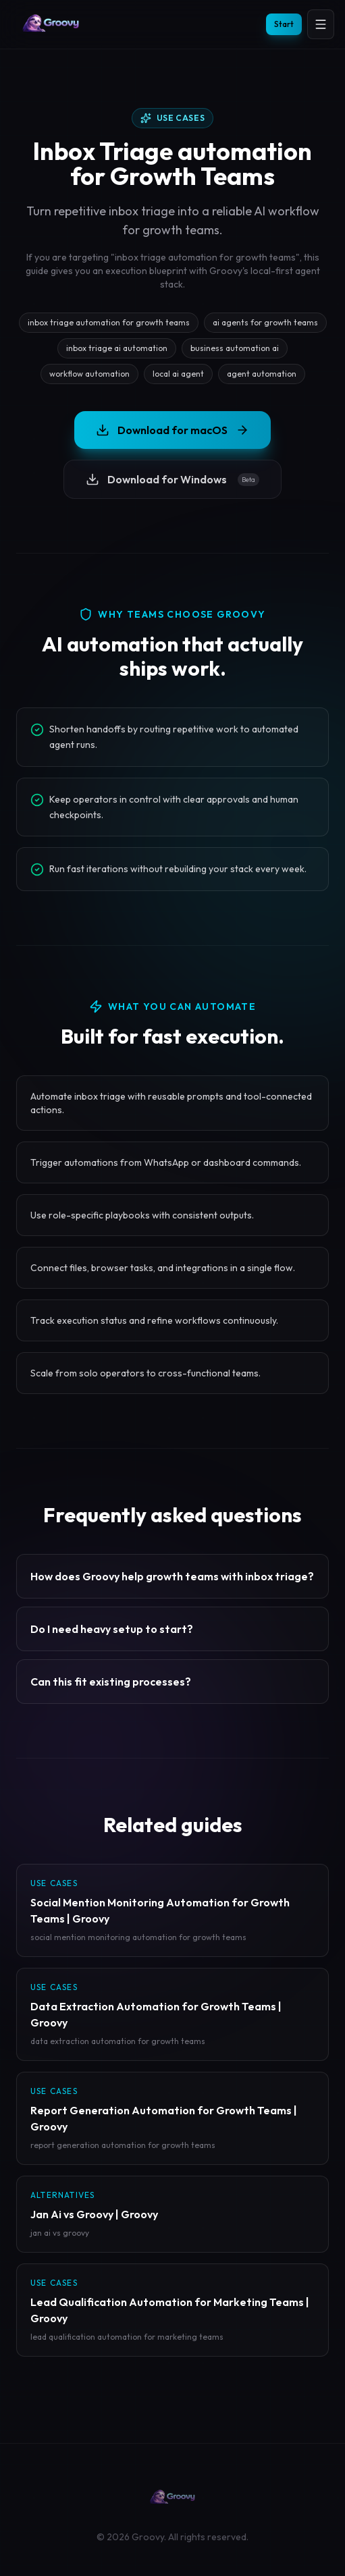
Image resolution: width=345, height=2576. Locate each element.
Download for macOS (172, 430)
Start (284, 24)
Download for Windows (172, 479)
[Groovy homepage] (51, 24)
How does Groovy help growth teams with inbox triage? (172, 1576)
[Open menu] (320, 24)
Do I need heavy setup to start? (111, 1629)
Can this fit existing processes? (110, 1681)
